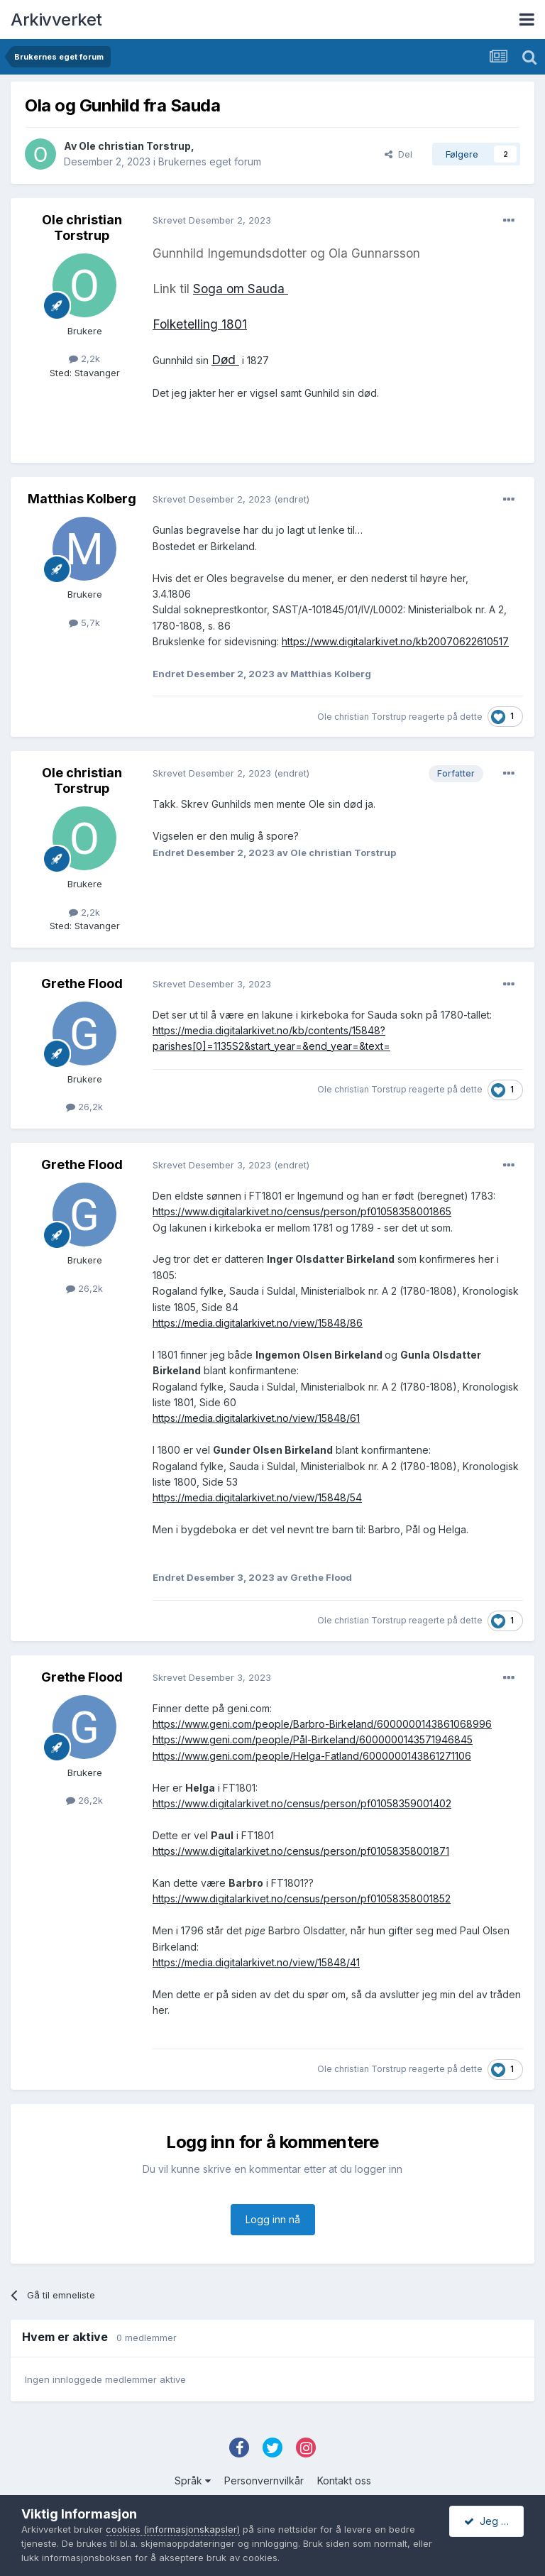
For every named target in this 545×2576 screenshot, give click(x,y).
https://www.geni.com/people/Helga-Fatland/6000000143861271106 (312, 1756)
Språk (193, 2480)
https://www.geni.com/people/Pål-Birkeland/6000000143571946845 (313, 1739)
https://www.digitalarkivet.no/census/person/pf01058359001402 (302, 1803)
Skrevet (212, 220)
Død (225, 359)
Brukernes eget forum (209, 161)
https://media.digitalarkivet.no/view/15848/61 (256, 1418)
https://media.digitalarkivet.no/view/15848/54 (257, 1497)
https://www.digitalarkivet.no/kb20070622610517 (395, 641)
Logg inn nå (273, 2219)
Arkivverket (56, 19)
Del (398, 154)
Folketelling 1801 (200, 324)
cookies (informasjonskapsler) (173, 2529)
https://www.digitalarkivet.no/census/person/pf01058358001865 (302, 1211)
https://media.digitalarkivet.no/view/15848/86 (258, 1323)
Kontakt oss (344, 2480)
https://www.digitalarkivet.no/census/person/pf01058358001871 (301, 1851)
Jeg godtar (494, 2521)
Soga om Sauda (240, 288)
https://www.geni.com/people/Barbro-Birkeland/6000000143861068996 (322, 1724)
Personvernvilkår (264, 2480)
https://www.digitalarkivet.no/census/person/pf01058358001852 (302, 1898)
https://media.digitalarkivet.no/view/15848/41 (256, 1962)
